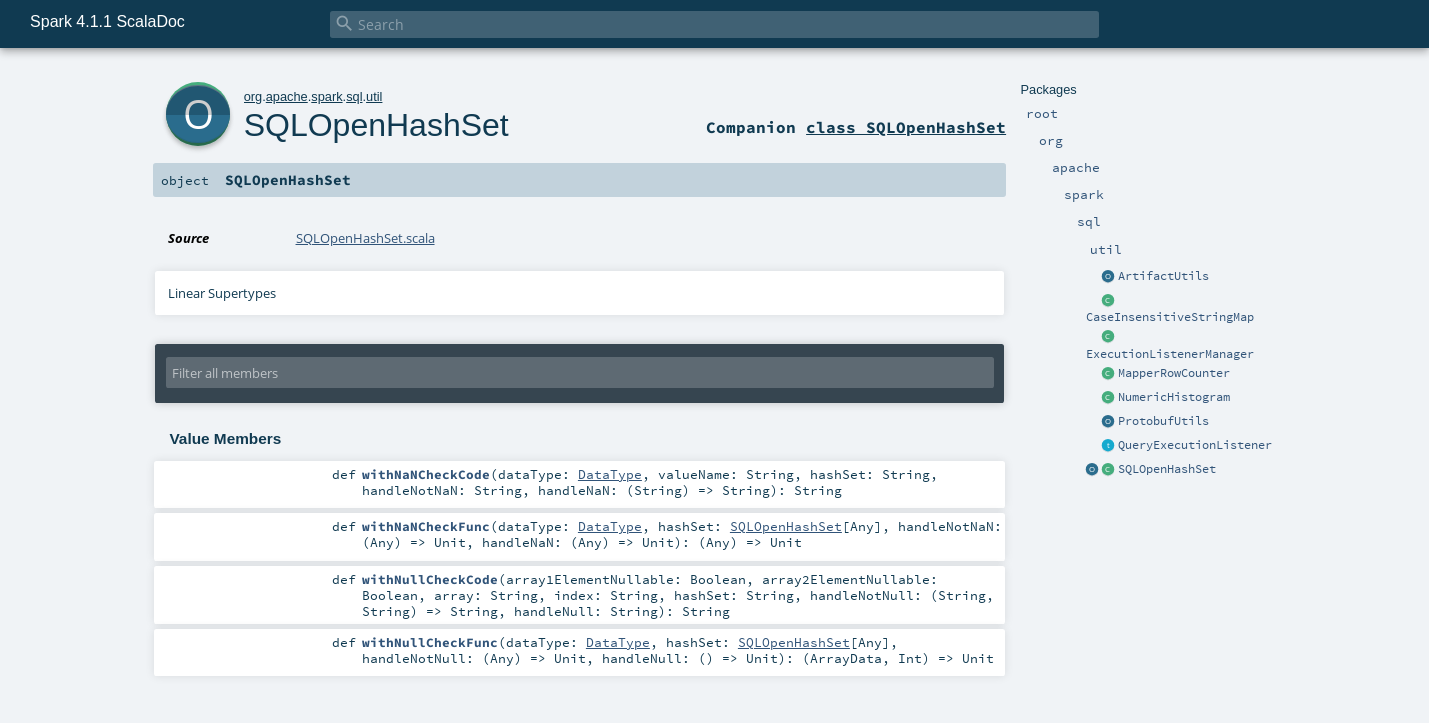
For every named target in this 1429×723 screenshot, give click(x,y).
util (374, 96)
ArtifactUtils (1163, 276)
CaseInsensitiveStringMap (1170, 317)
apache (287, 96)
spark (326, 96)
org (253, 96)
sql (354, 96)
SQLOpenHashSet (1167, 469)
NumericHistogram (1174, 397)
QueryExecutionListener (1195, 445)
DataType (610, 474)
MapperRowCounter (1174, 373)
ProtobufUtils (1163, 421)
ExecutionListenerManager (1170, 354)
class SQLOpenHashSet (906, 127)
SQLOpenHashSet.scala (365, 238)
